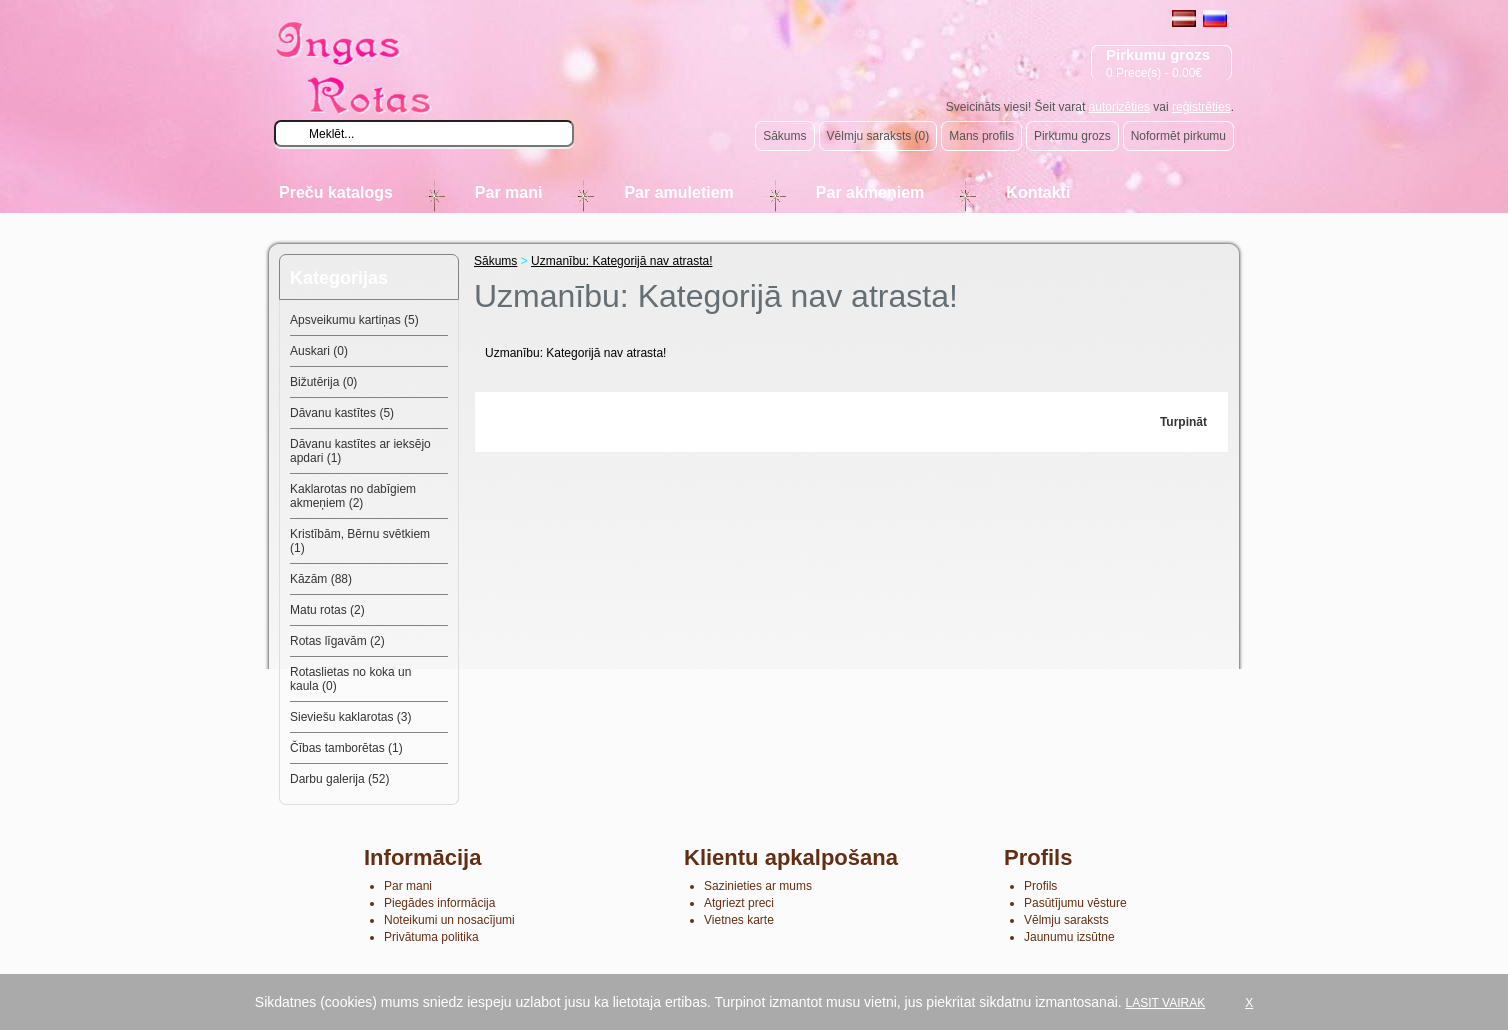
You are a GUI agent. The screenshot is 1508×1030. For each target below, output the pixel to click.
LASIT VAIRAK (1166, 1003)
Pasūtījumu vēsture (1075, 903)
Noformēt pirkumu (1178, 136)
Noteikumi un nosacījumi (449, 920)
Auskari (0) (319, 351)
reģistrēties (1201, 107)
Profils (1040, 886)
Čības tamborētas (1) (346, 748)
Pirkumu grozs (1072, 136)
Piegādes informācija (439, 903)
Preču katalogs (336, 192)
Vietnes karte (739, 920)
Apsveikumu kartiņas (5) (354, 320)
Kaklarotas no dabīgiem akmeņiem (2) (353, 496)
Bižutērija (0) (323, 382)
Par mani (509, 192)
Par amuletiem (678, 192)
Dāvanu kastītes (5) (342, 413)
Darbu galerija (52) (339, 779)
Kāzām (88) (321, 579)
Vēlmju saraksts (1066, 920)
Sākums (784, 136)
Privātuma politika (431, 937)
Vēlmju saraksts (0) (878, 136)
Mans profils (981, 136)
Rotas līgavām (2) (337, 641)
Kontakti (1038, 192)
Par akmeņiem (870, 192)
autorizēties (1119, 107)
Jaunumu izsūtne (1069, 937)
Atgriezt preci (739, 903)
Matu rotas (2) (327, 610)
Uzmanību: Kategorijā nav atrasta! (621, 261)
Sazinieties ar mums (758, 886)
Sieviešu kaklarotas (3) (350, 717)
